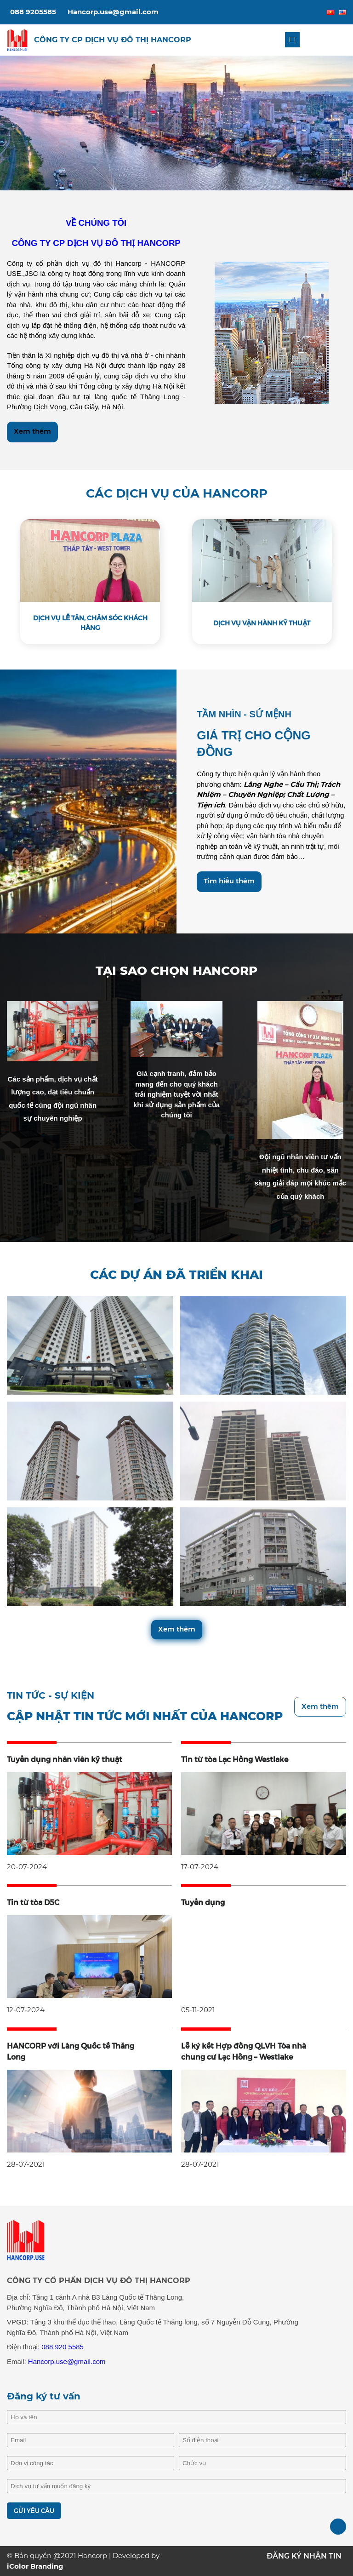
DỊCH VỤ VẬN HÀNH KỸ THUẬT (261, 623)
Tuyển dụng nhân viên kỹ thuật (64, 1759)
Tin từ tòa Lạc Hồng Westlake (234, 1759)
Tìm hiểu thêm (229, 880)
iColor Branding (35, 2566)
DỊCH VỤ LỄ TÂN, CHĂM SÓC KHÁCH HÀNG (90, 623)
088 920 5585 (62, 2347)
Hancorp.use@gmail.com (113, 11)
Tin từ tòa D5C (33, 1902)
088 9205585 (33, 11)
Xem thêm (32, 431)
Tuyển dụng (203, 1902)
